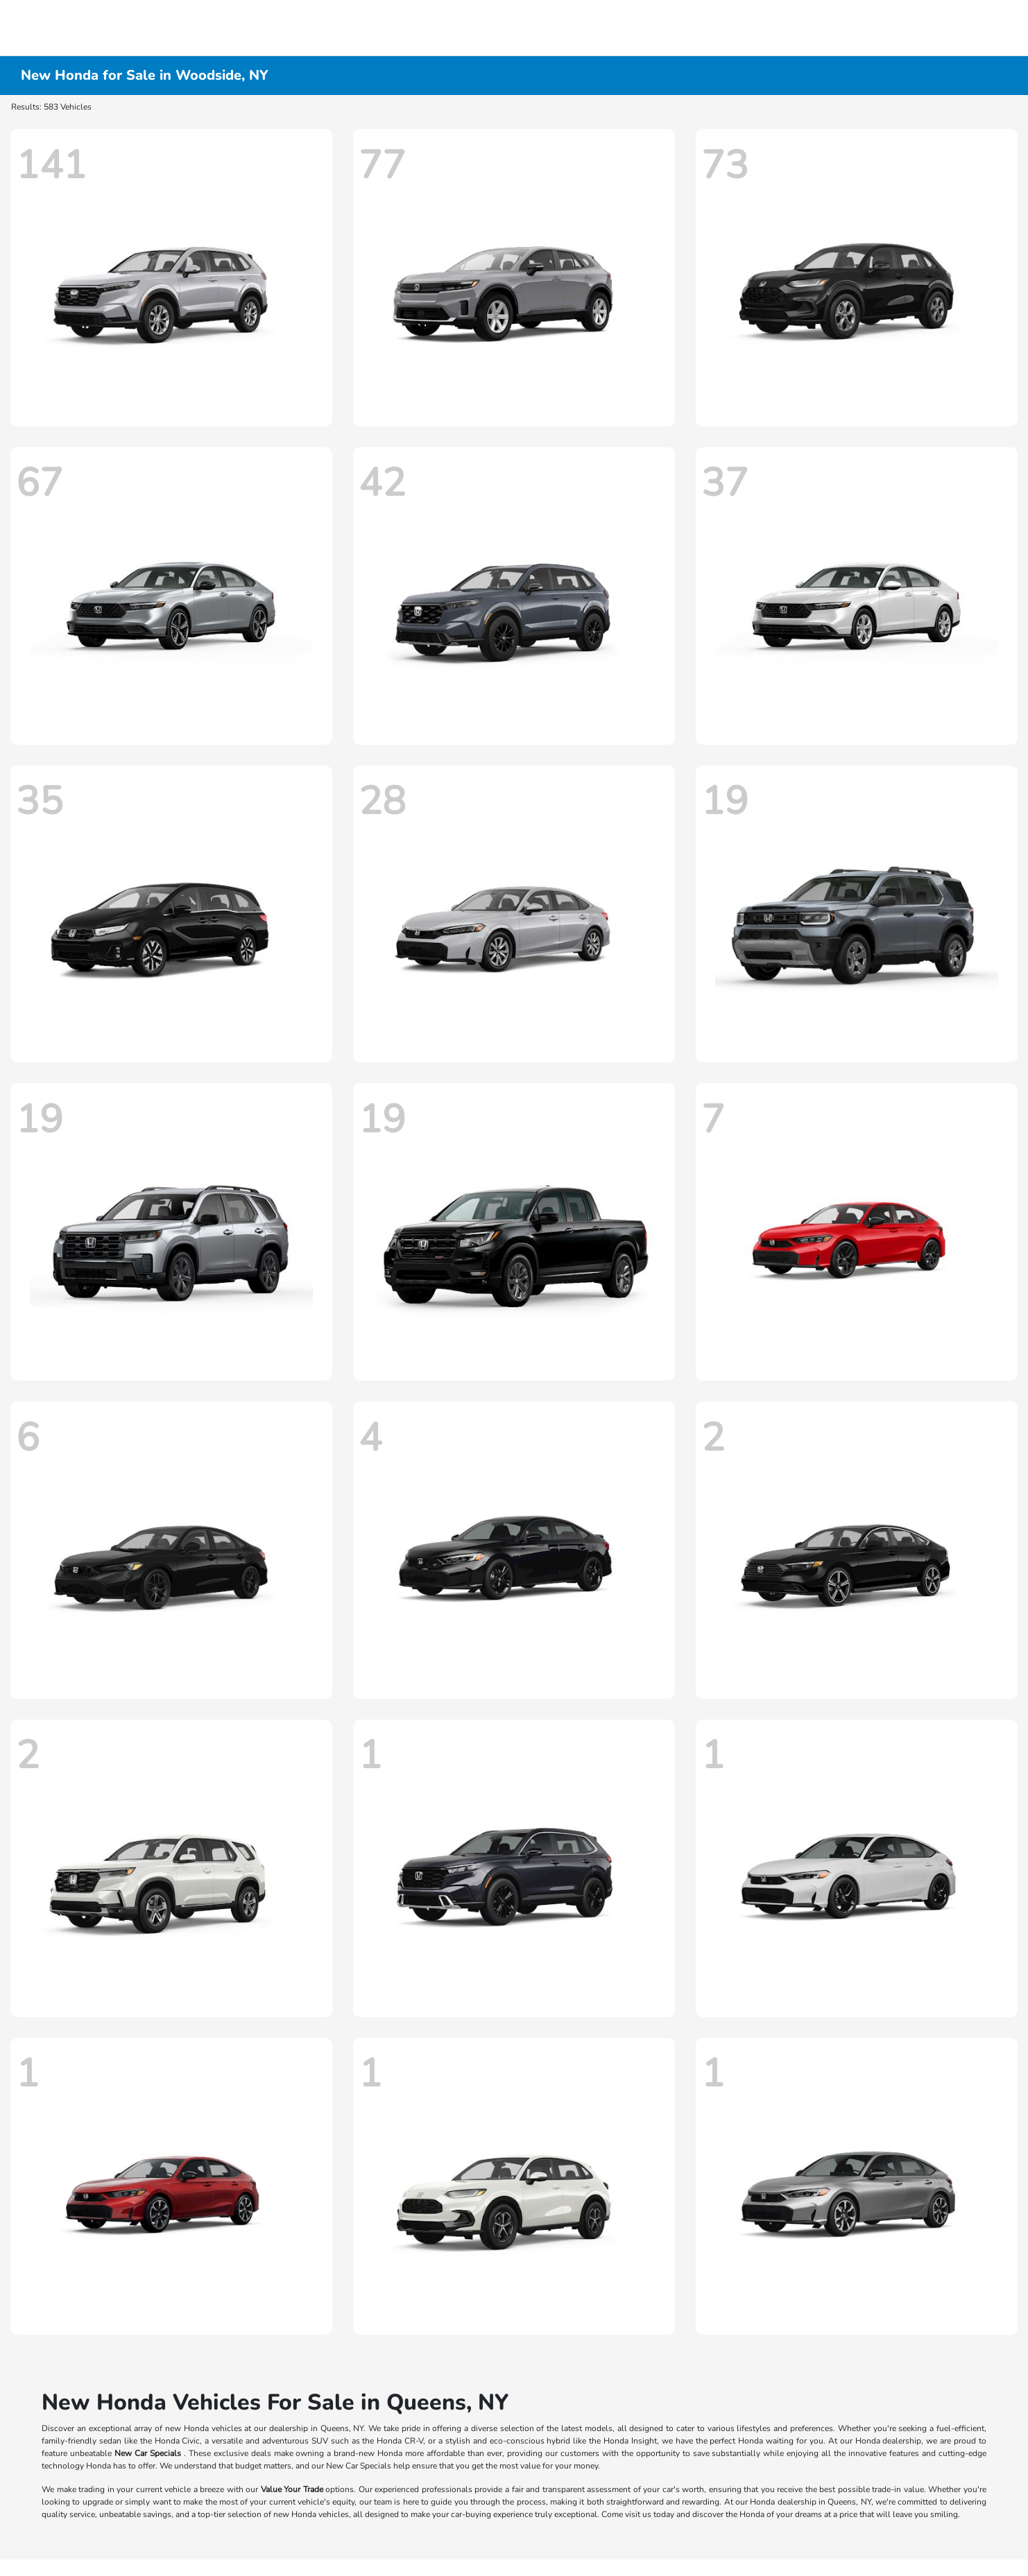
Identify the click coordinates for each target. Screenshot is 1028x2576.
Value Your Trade (292, 2489)
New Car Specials (147, 2453)
